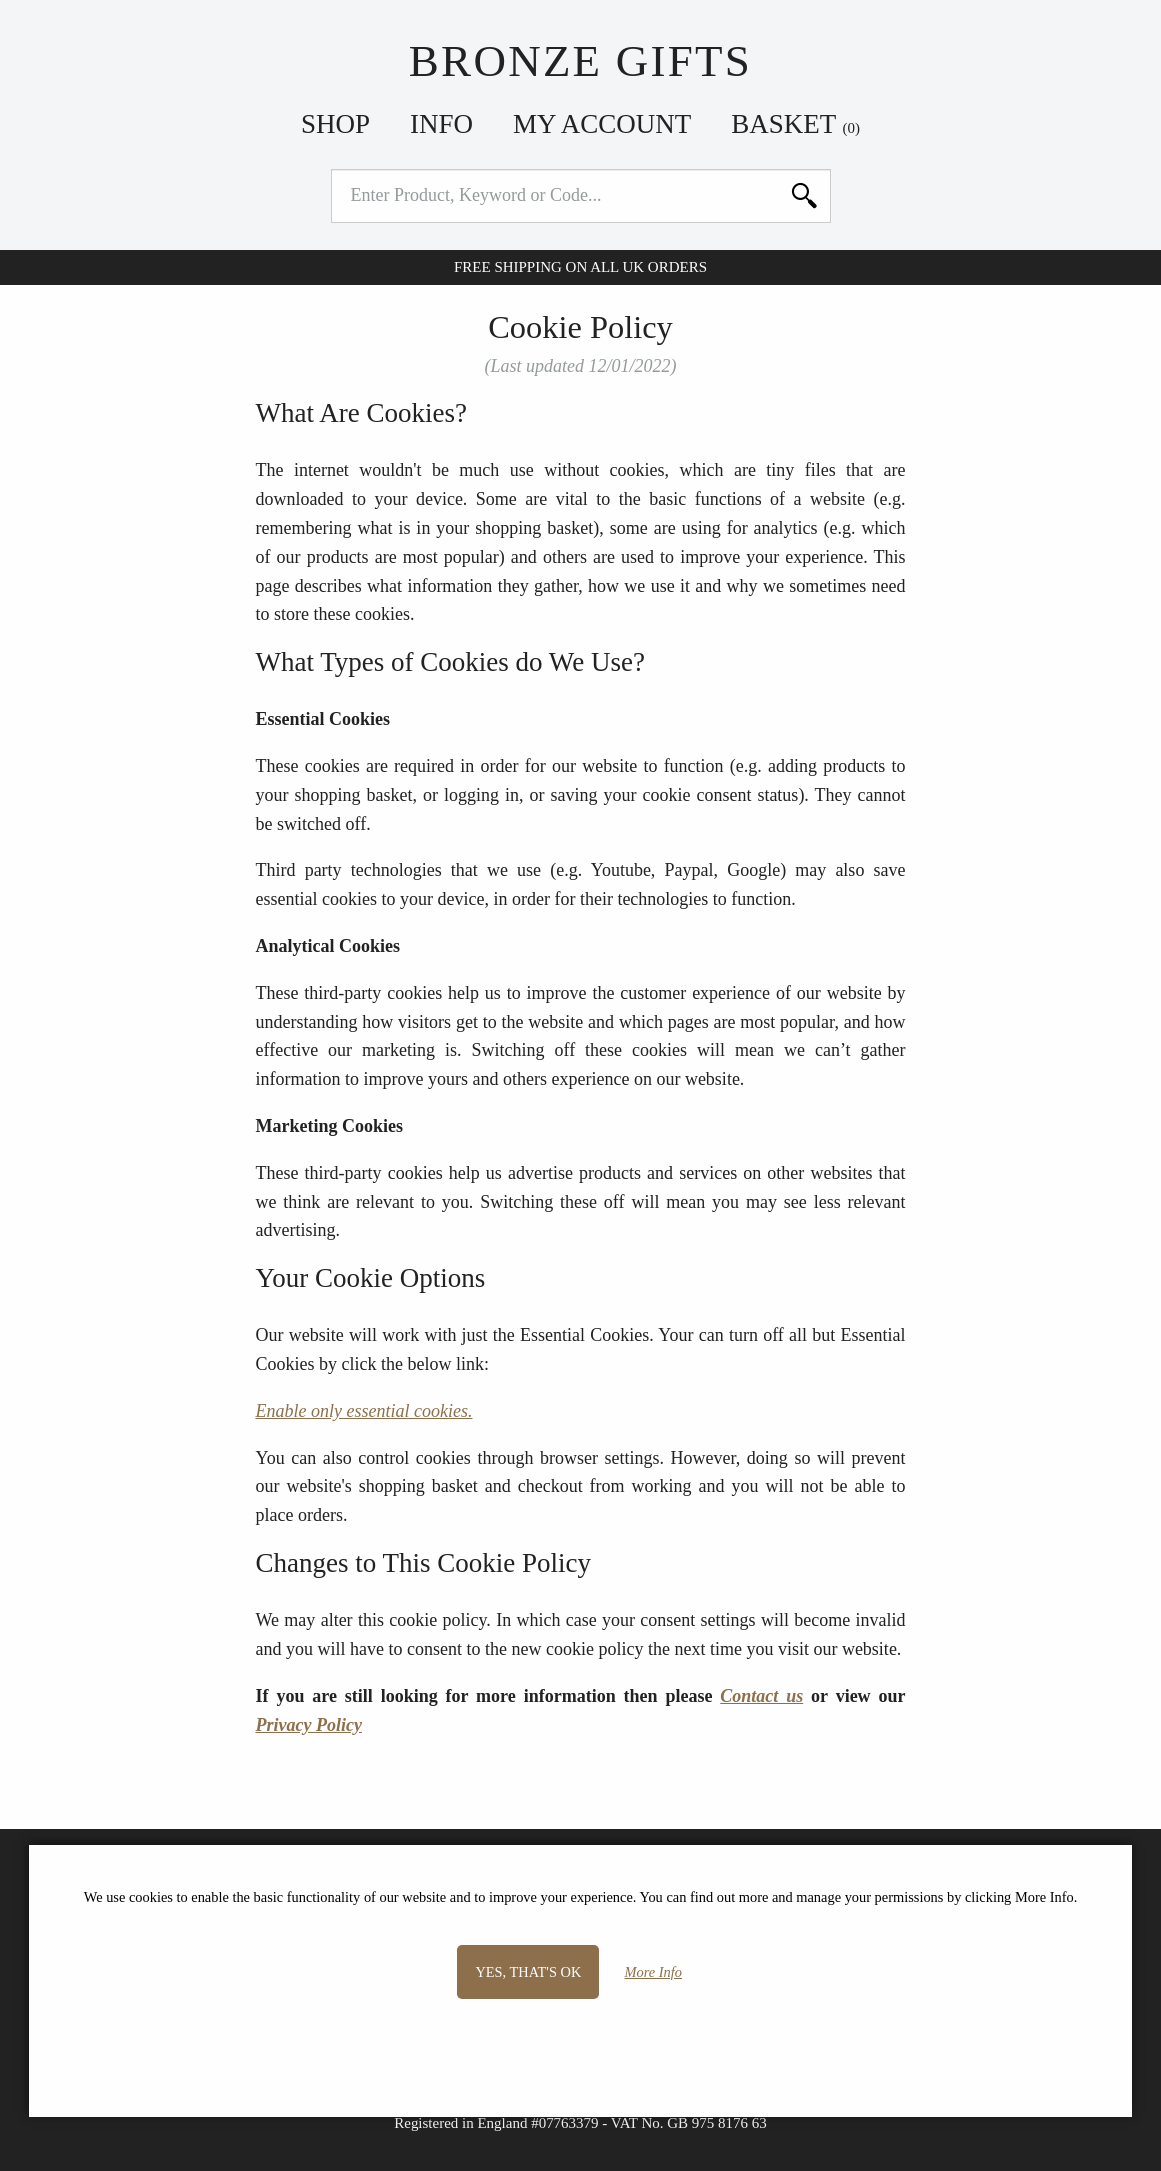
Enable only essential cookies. (364, 1411)
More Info (653, 1972)
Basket (795, 124)
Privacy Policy (309, 1725)
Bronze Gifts (580, 61)
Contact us (761, 1696)
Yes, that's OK (528, 1972)
